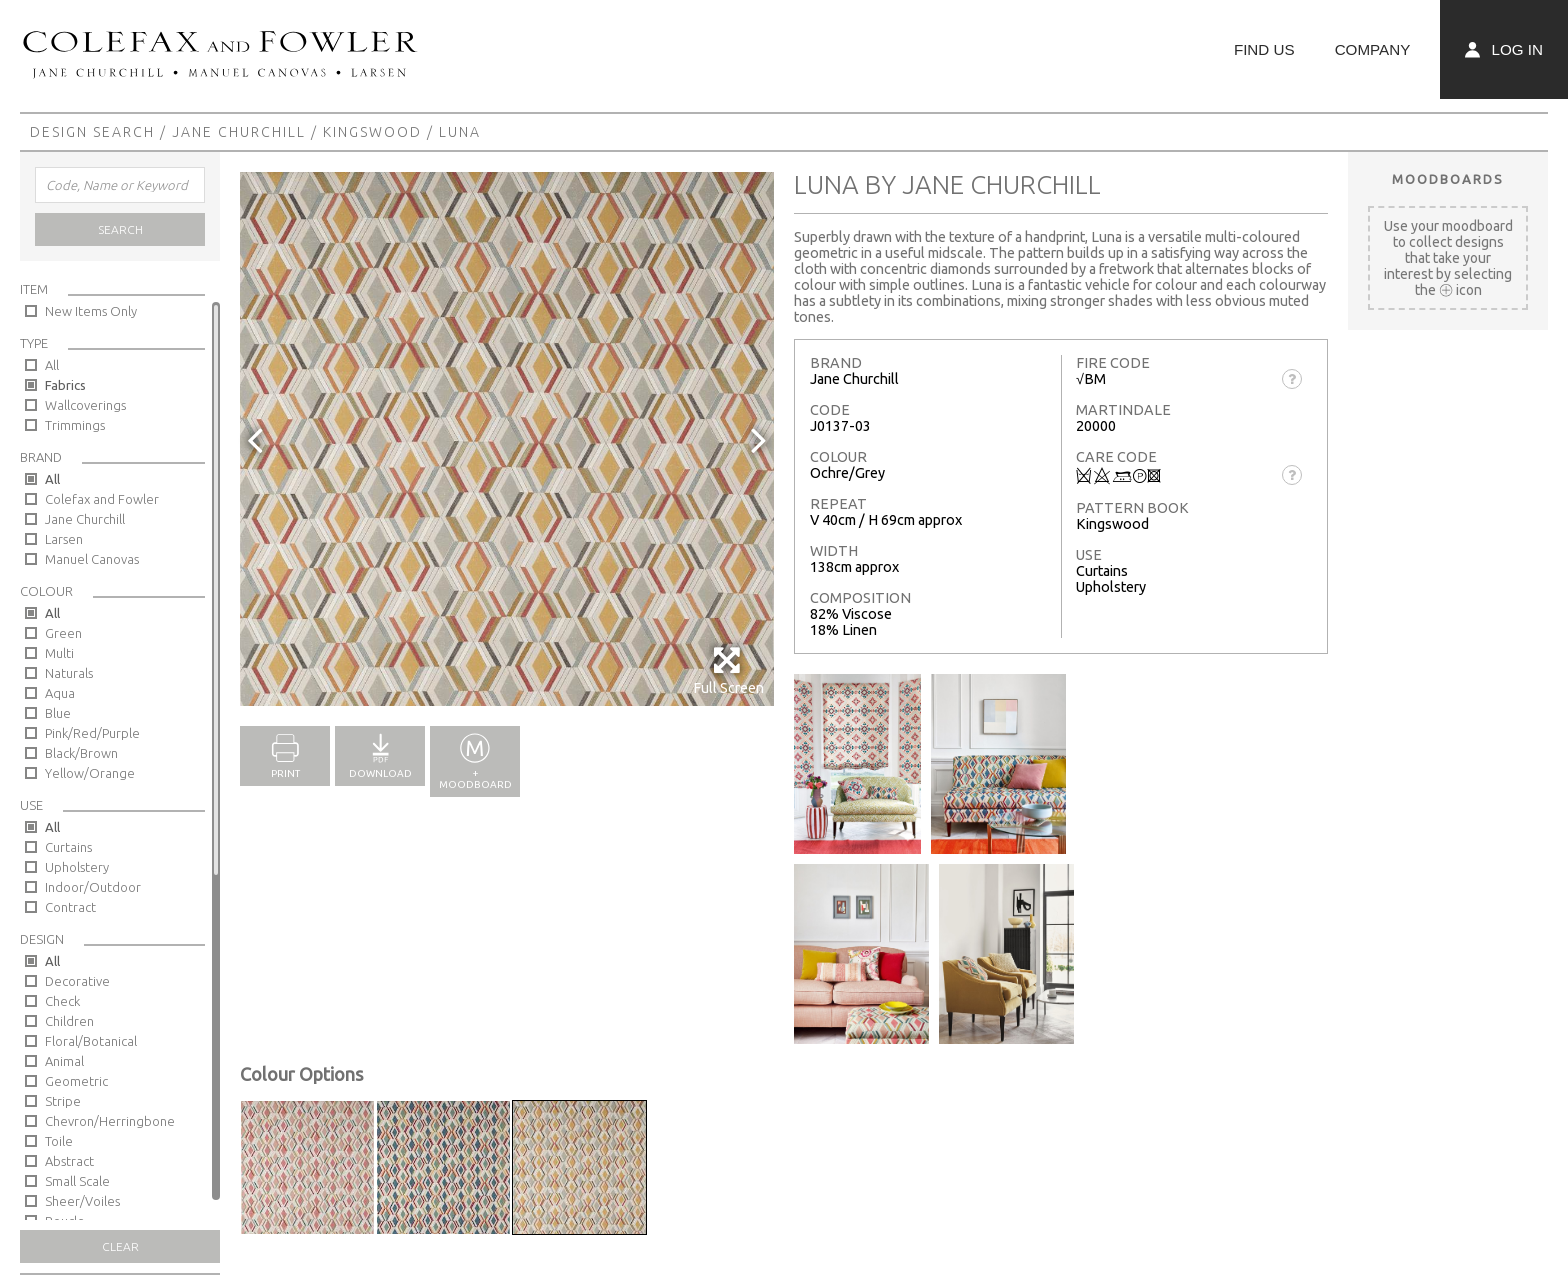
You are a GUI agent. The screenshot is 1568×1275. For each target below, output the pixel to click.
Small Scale (77, 1181)
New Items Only (91, 311)
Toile (59, 1141)
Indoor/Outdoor (93, 887)
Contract (70, 907)
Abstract (69, 1161)
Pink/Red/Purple (92, 733)
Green (63, 633)
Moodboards (1448, 179)
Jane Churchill (239, 132)
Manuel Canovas (92, 559)
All (52, 365)
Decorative (77, 981)
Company (1373, 49)
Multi (59, 653)
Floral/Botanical (91, 1041)
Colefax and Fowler (102, 499)
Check (62, 1001)
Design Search (92, 132)
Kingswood (372, 132)
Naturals (69, 673)
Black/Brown (81, 753)
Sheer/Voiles (82, 1201)
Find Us (1264, 49)
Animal (64, 1061)
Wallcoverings (85, 405)
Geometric (76, 1081)
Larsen (64, 539)
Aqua (60, 693)
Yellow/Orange (90, 773)
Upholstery (77, 867)
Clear (120, 1246)
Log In (1504, 49)
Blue (58, 713)
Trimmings (75, 425)
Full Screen (728, 670)
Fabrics (65, 385)
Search (120, 229)
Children (69, 1021)
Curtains (68, 847)
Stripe (63, 1101)
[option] (507, 439)
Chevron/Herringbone (110, 1121)
